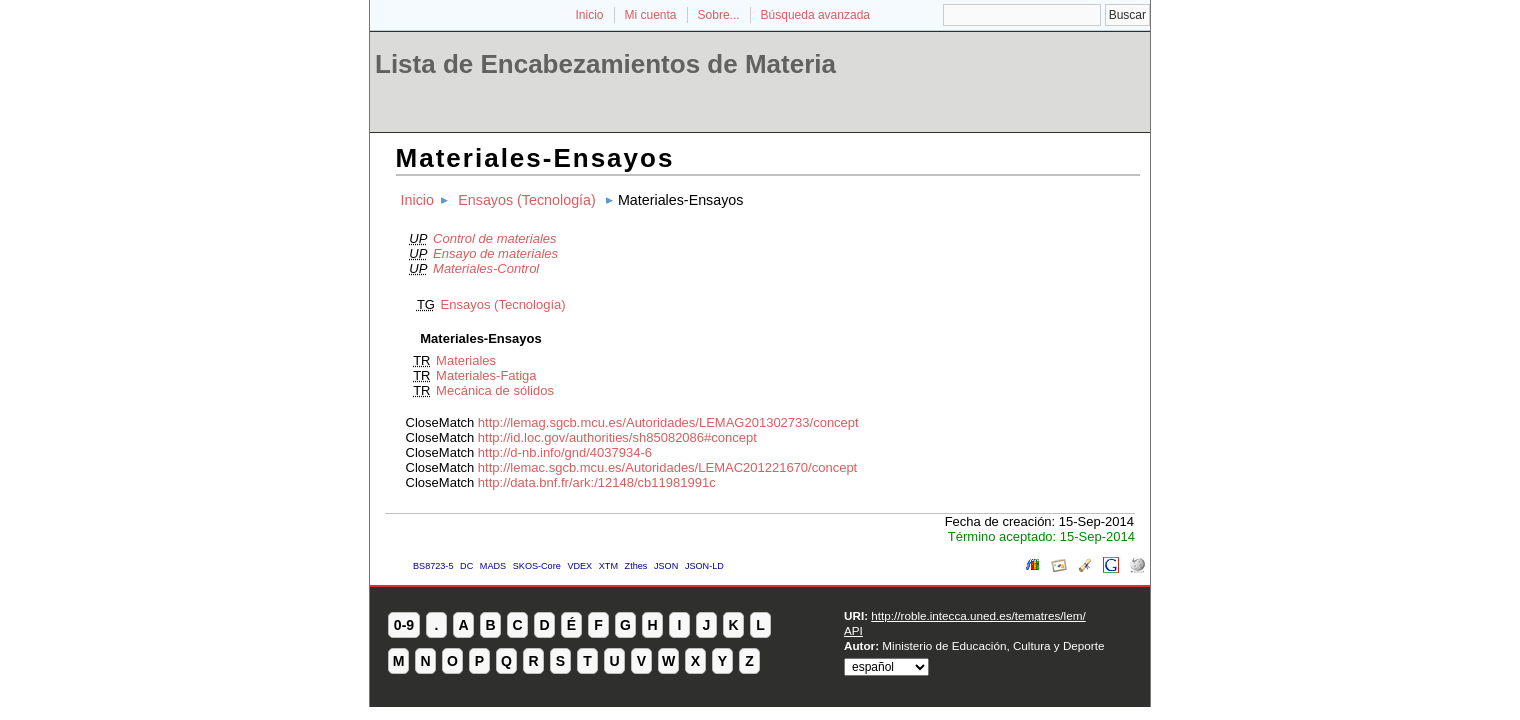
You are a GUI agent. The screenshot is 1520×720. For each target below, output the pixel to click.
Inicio (589, 15)
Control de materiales (495, 238)
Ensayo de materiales (495, 253)
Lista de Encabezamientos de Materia (605, 64)
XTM (608, 566)
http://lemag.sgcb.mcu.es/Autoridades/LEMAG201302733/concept (668, 422)
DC (466, 566)
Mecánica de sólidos (495, 390)
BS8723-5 (433, 566)
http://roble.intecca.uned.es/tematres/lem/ (978, 615)
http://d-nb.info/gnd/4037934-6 (565, 452)
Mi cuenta (651, 15)
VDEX (579, 566)
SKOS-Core (537, 566)
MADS (493, 566)
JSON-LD (704, 566)
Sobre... (719, 15)
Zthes (636, 566)
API (853, 630)
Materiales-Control (486, 268)
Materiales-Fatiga (486, 375)
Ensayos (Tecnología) (526, 200)
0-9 (404, 625)
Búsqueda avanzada (815, 15)
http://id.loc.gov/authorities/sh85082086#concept (617, 437)
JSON (666, 566)
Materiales (466, 360)
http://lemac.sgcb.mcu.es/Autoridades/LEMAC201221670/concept (667, 467)
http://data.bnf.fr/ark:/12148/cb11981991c (597, 482)
